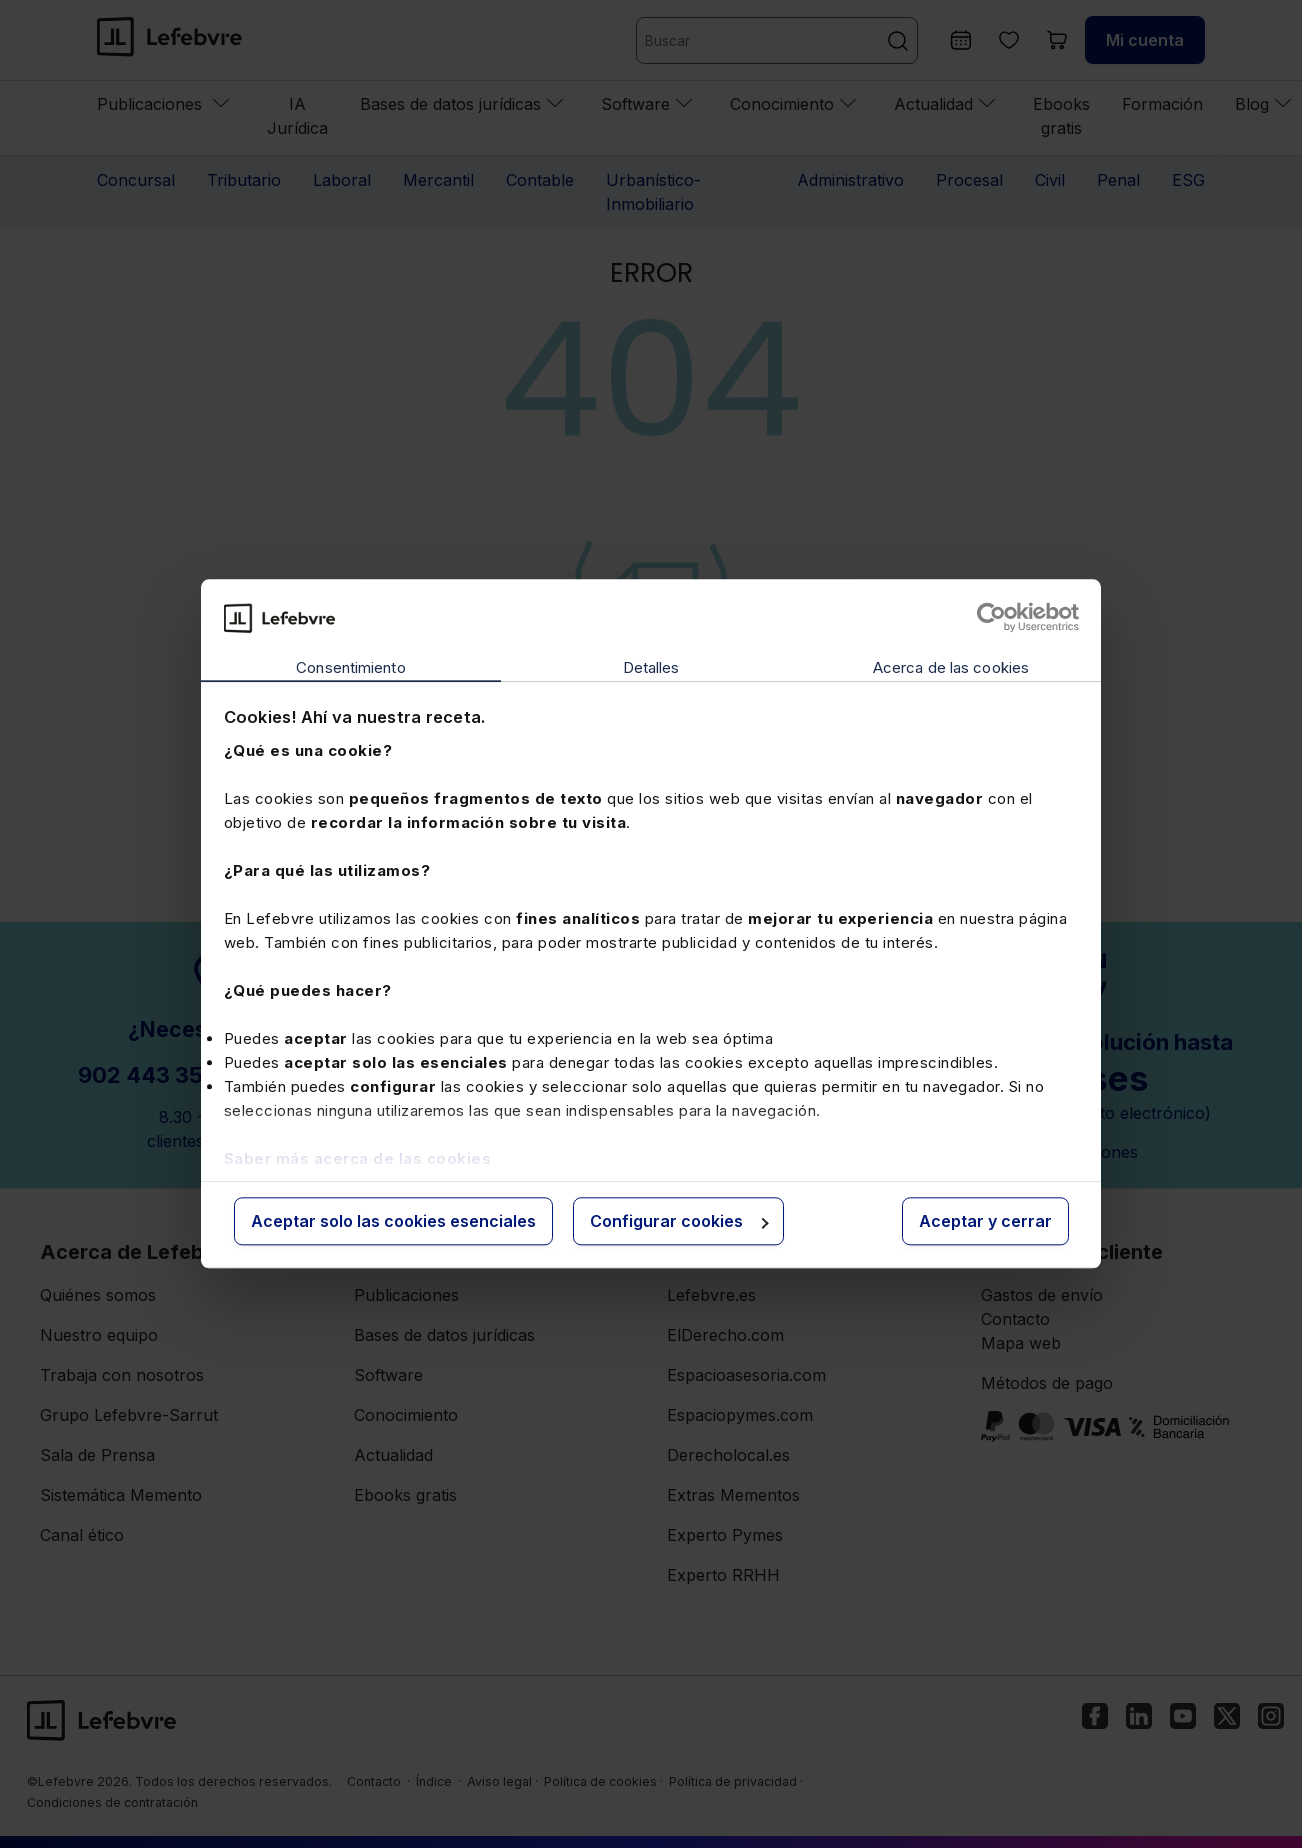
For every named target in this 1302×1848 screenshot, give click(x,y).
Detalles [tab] (651, 667)
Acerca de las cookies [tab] (951, 667)
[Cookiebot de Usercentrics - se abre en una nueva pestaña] (991, 618)
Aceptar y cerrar (985, 1221)
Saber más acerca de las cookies (358, 1158)
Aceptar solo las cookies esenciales (393, 1221)
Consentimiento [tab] (350, 667)
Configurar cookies (679, 1221)
